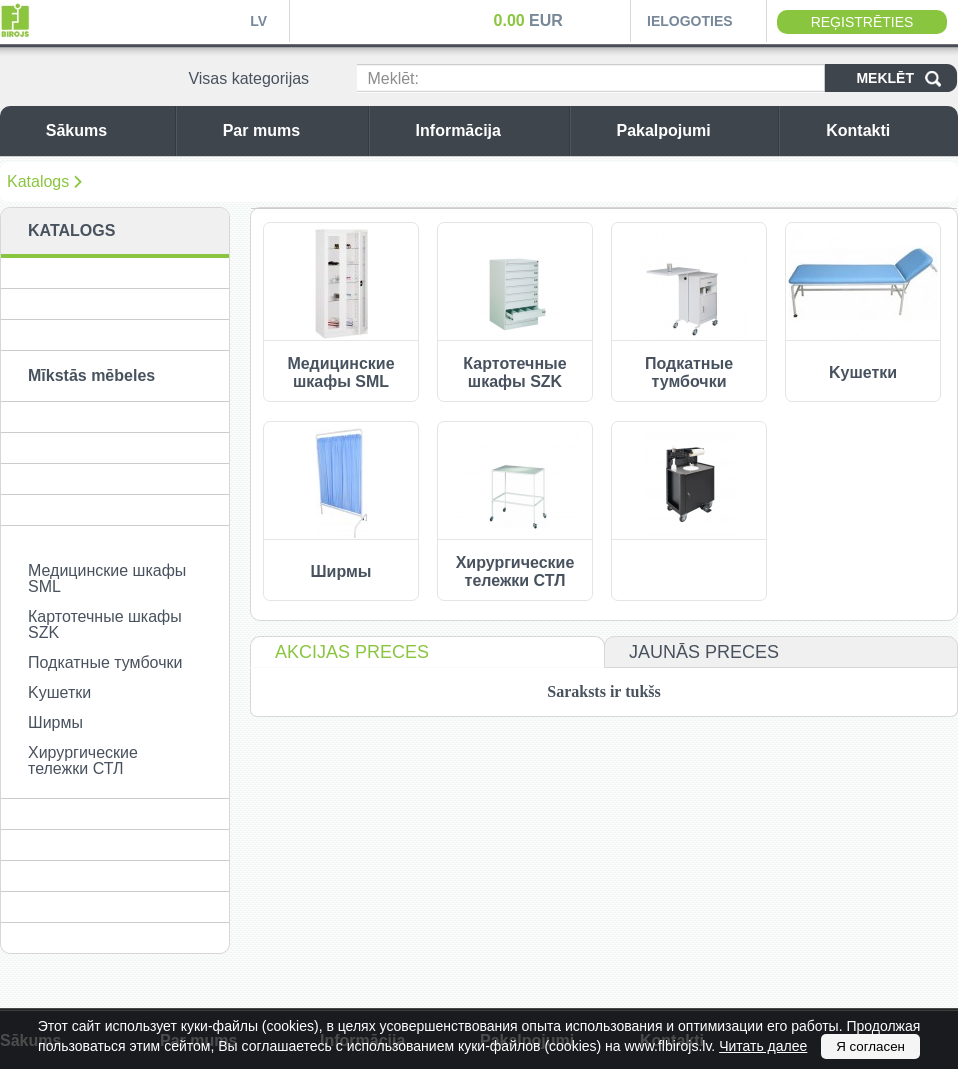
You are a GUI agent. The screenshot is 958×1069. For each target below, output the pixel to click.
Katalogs (38, 181)
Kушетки (59, 692)
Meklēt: (393, 78)
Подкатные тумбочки (105, 662)
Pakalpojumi (692, 130)
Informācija (487, 130)
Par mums (290, 130)
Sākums (105, 130)
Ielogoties (690, 21)
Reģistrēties (862, 22)
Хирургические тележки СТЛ (83, 760)
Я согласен (870, 1046)
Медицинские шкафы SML (107, 578)
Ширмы (55, 722)
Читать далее (763, 1046)
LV (258, 21)
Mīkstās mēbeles (91, 375)
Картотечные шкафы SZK (105, 624)
